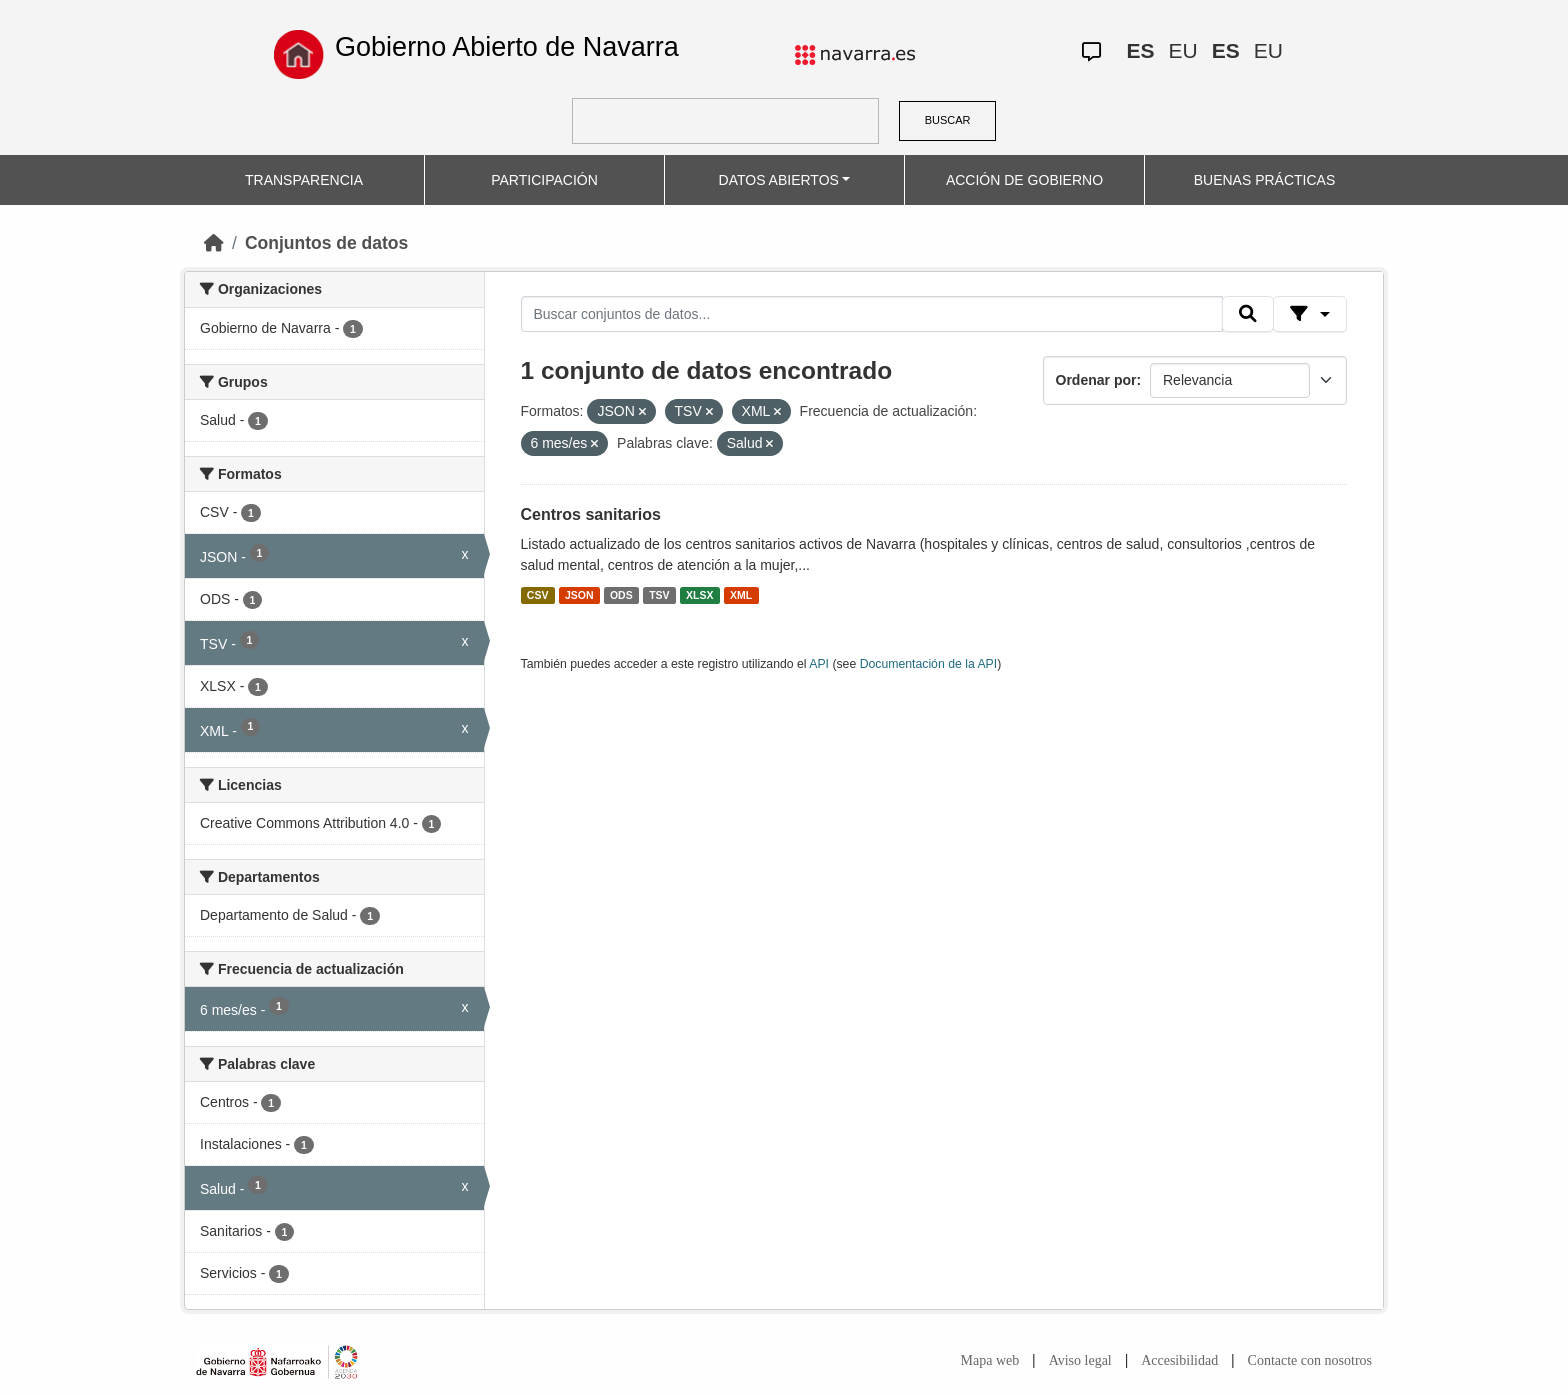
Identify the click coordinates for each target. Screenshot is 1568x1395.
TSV (659, 595)
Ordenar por (1096, 380)
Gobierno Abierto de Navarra (507, 47)
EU (1183, 50)
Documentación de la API (929, 664)
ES (1141, 50)
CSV (538, 595)
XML (741, 595)
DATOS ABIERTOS (779, 180)
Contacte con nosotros (1310, 1360)
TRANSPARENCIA (304, 180)
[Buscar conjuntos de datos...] (872, 314)
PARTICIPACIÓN (544, 180)
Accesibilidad (1179, 1360)
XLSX (699, 595)
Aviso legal (1080, 1360)
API (819, 664)
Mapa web (990, 1360)
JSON (579, 595)
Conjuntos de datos (326, 243)
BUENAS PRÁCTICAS (1265, 180)
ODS (621, 595)
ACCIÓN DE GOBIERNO (1024, 180)
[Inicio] (214, 243)
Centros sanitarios (591, 514)
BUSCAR (948, 120)
